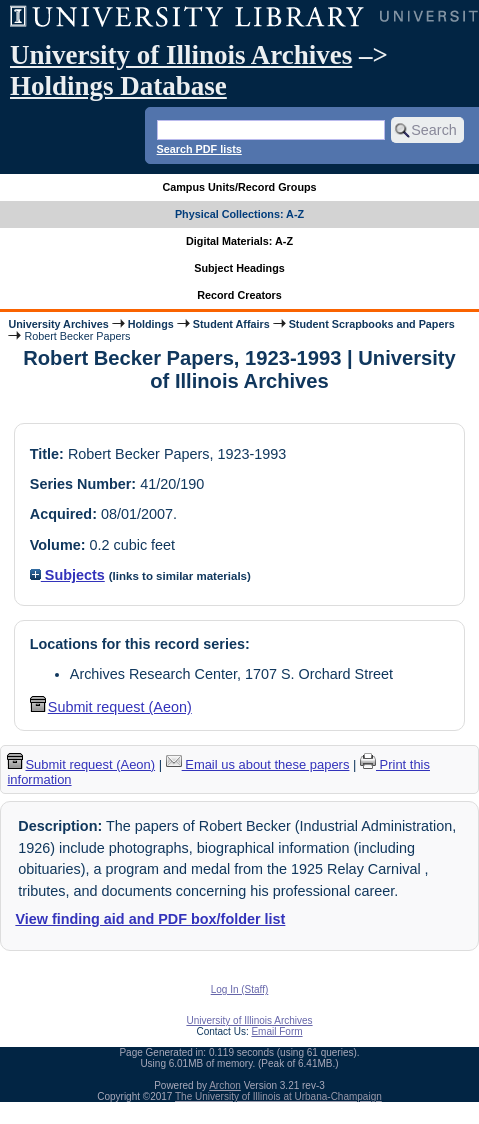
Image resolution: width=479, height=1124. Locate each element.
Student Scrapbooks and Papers (372, 324)
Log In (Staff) (240, 989)
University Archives (58, 324)
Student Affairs (231, 324)
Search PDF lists (199, 149)
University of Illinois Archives (181, 55)
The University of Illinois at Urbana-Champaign (278, 1096)
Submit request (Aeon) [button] (111, 707)
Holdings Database (118, 86)
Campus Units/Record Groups (239, 187)
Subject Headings (239, 268)
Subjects (67, 575)
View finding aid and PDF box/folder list (150, 919)
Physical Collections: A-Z (239, 214)
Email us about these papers (258, 764)
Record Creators (239, 295)
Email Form (276, 1031)
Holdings (151, 324)
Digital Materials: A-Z (239, 241)
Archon (225, 1085)
